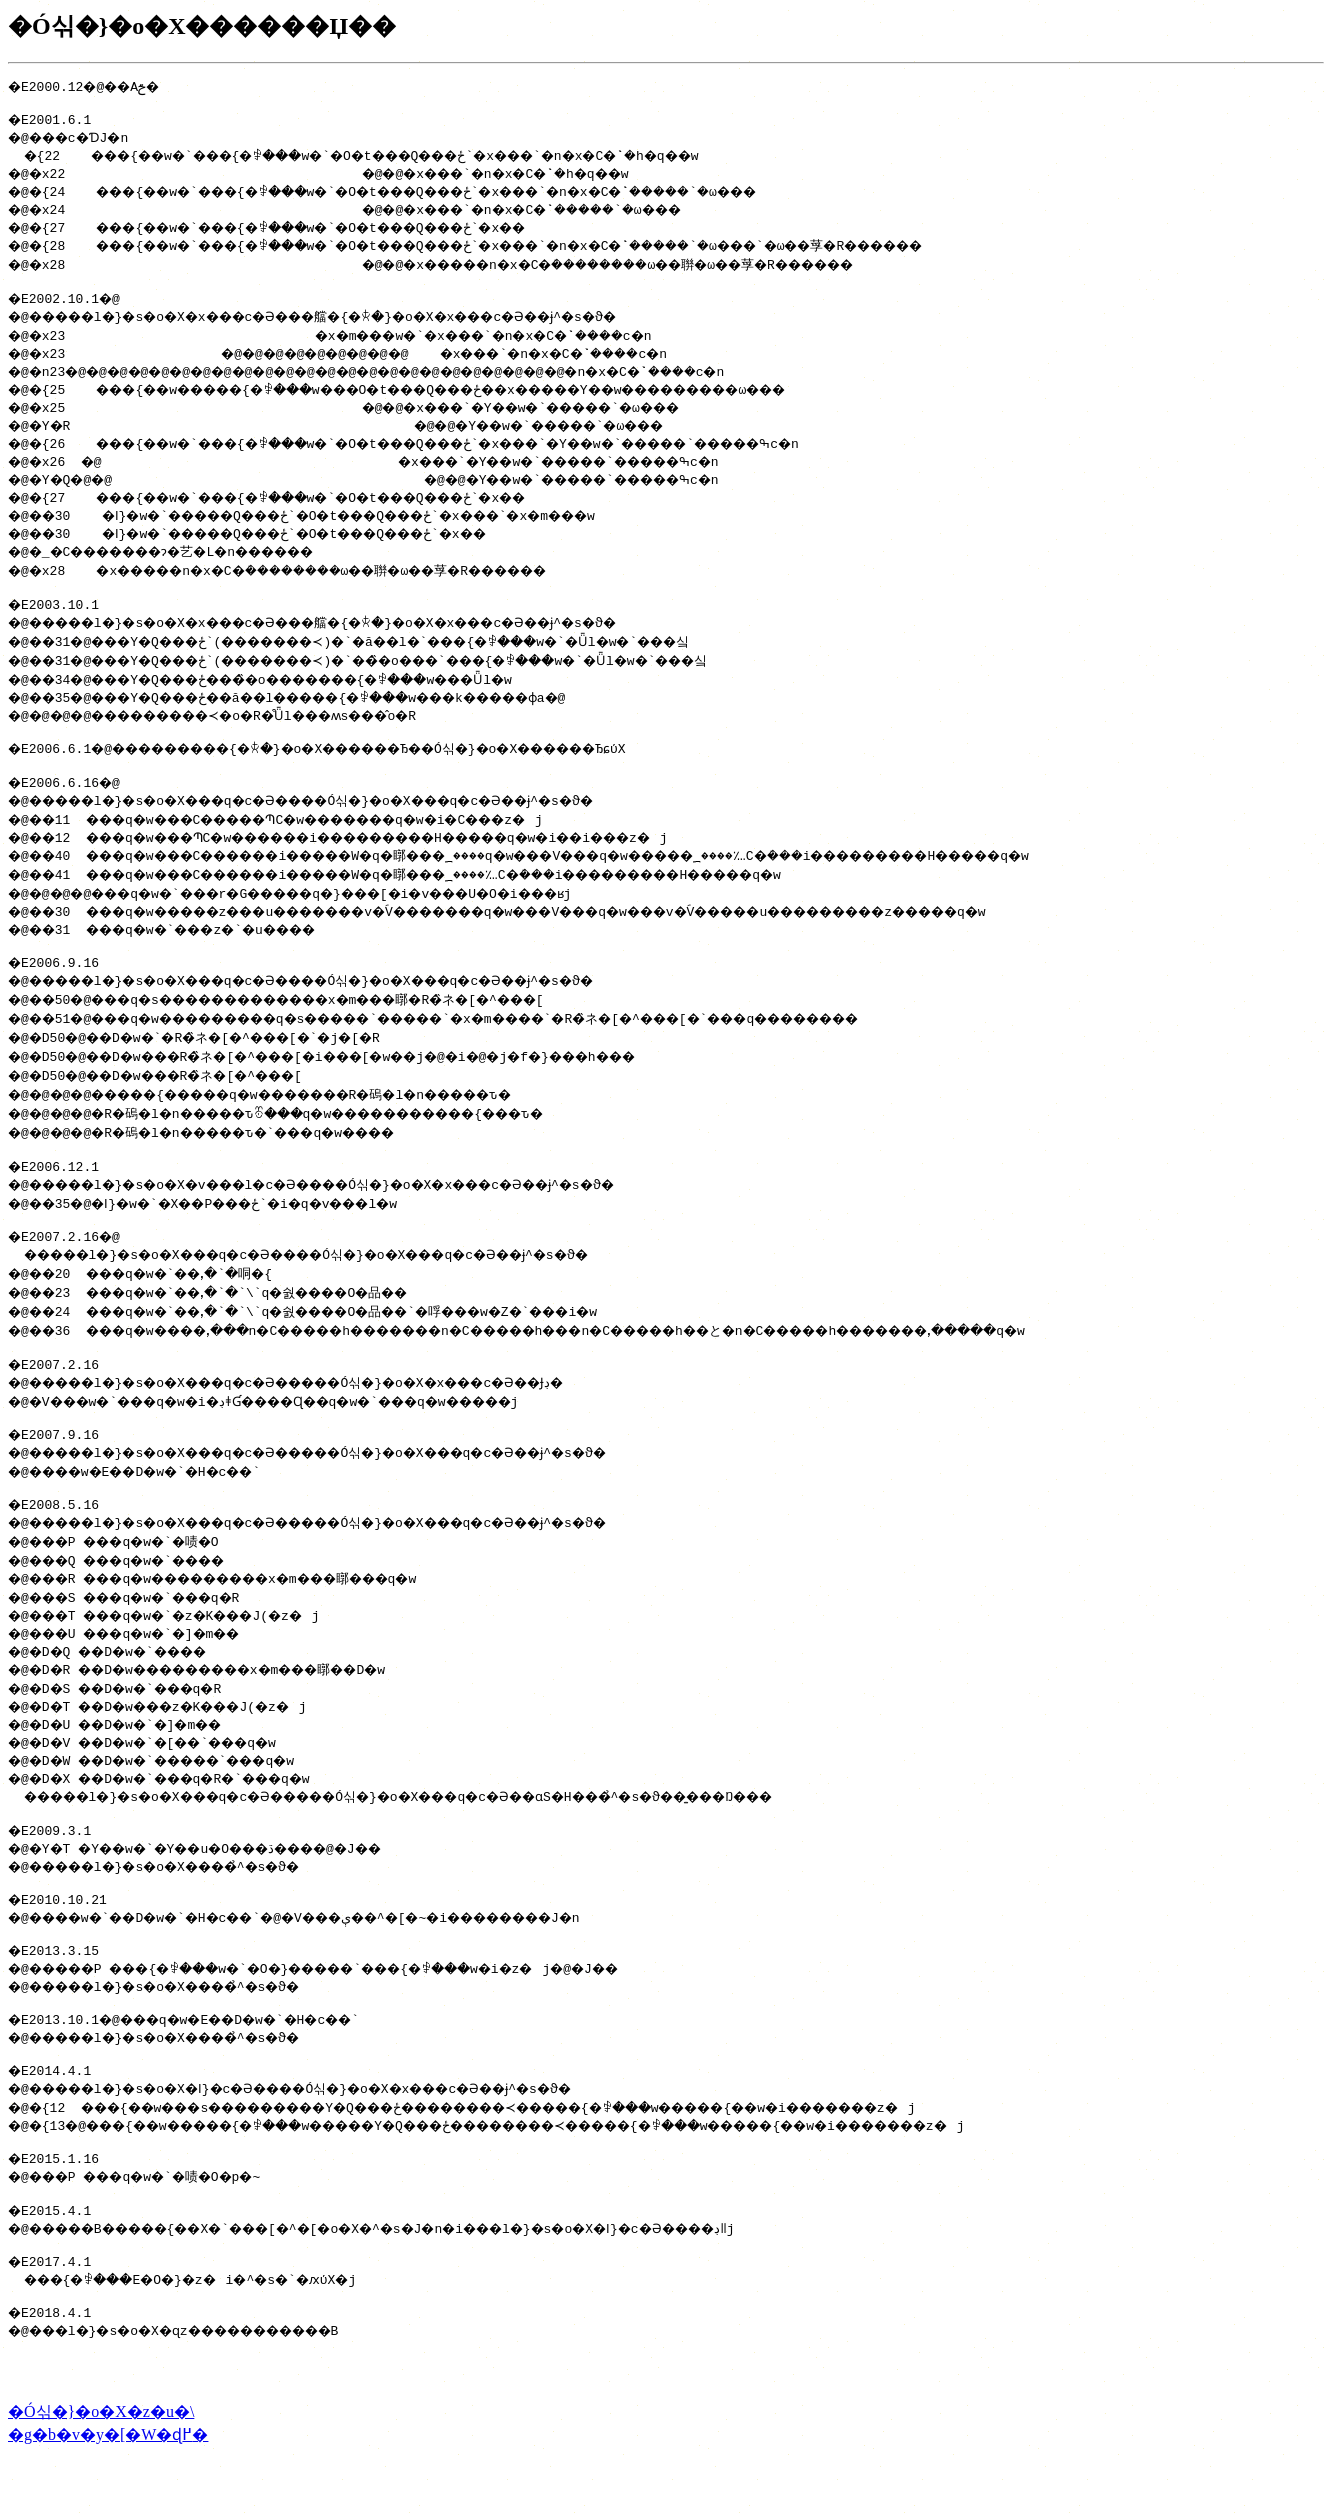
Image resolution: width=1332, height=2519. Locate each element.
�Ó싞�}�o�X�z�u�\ (101, 2477)
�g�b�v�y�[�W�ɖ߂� (108, 2500)
